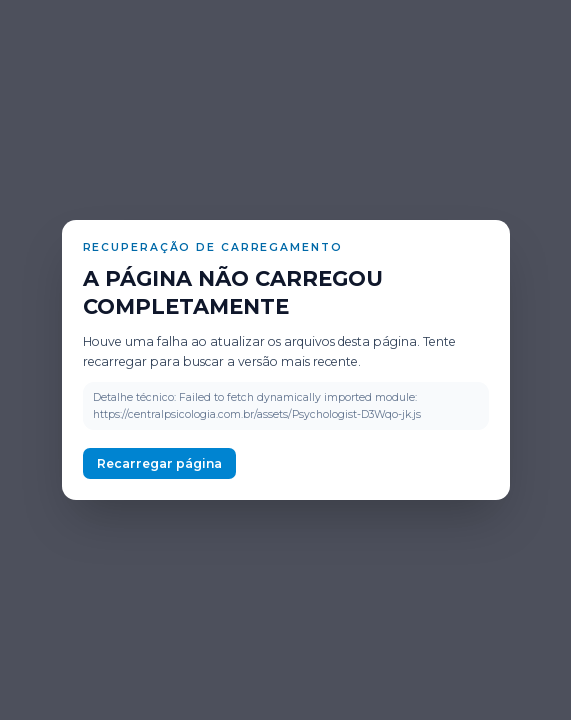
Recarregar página (159, 463)
